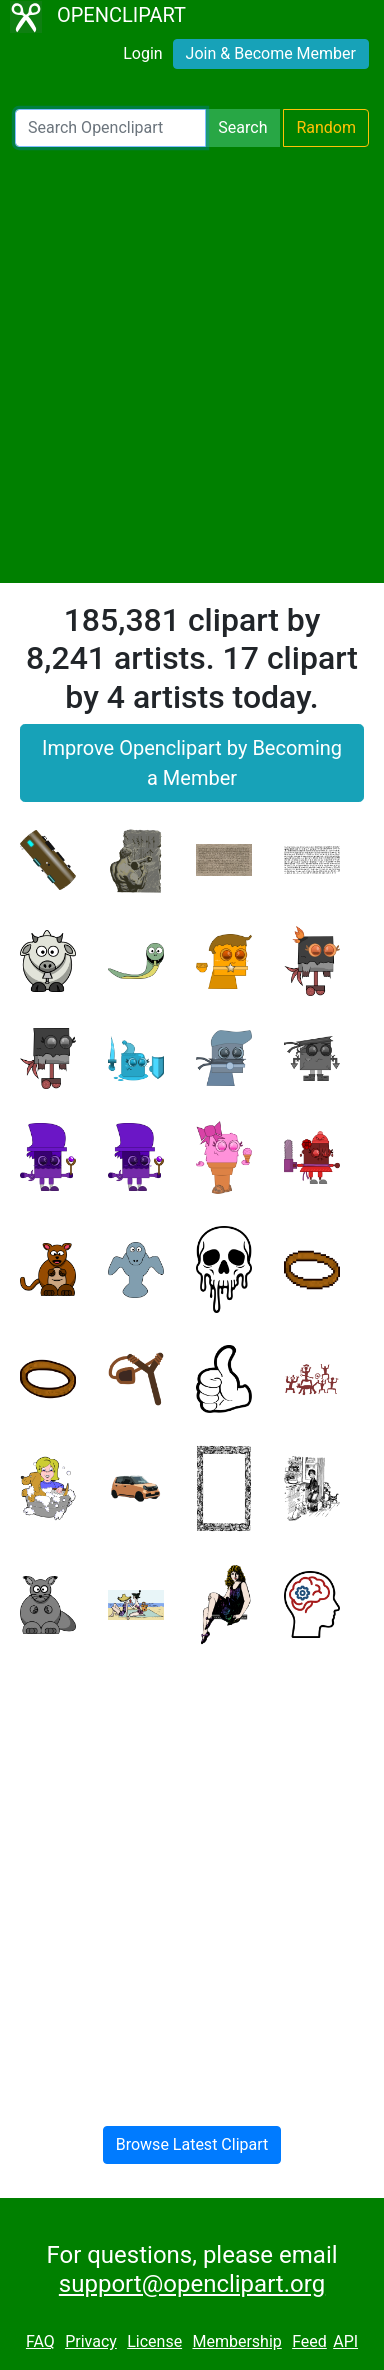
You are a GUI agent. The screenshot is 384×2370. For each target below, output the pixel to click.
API (345, 2341)
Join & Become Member (271, 53)
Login (142, 53)
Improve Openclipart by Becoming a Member (192, 763)
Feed (309, 2341)
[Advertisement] (192, 365)
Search (242, 127)
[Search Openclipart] (110, 128)
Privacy (91, 2341)
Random (326, 127)
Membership (236, 2341)
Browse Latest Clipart (192, 2144)
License (154, 2341)
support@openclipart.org (192, 2284)
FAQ (40, 2341)
